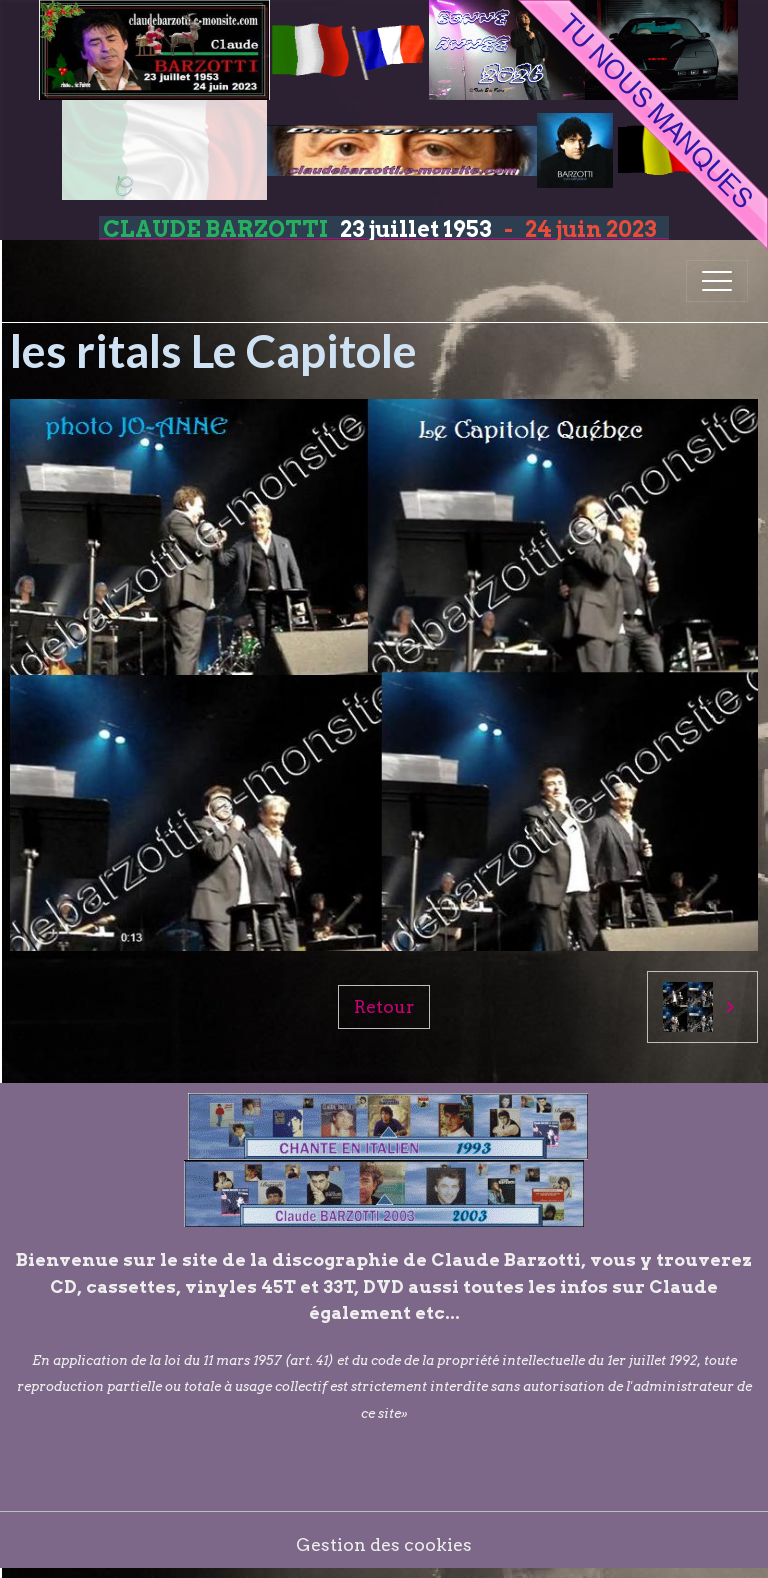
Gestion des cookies (384, 1544)
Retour (384, 1006)
